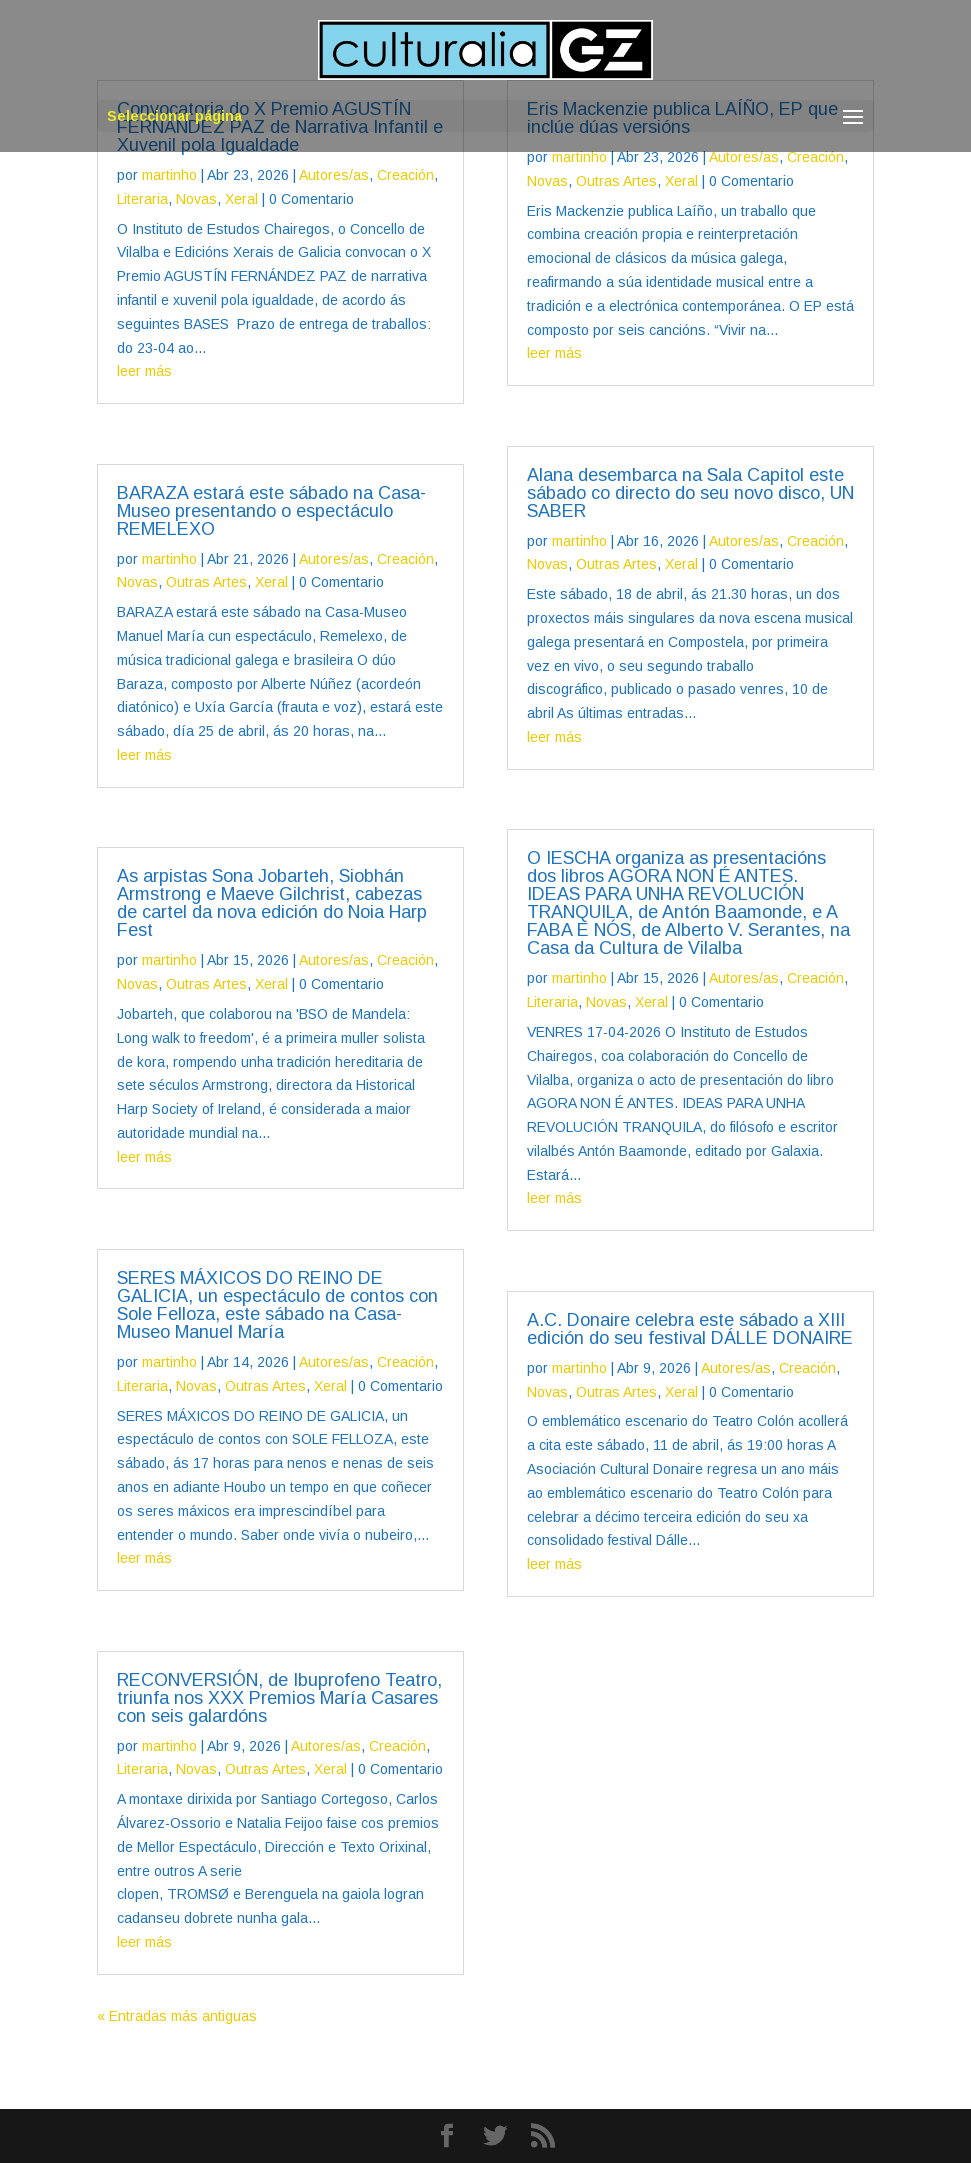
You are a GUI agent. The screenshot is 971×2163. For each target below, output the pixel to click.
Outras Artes (206, 582)
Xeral (241, 199)
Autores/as (334, 175)
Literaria (142, 199)
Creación (405, 175)
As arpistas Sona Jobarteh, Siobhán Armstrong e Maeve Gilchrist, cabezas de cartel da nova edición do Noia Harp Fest (272, 903)
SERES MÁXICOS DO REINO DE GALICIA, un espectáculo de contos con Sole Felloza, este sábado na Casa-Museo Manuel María (277, 1305)
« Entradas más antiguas (177, 2016)
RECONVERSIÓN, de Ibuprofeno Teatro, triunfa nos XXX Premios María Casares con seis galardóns (279, 1698)
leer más (144, 371)
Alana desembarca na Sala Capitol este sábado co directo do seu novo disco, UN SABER (690, 493)
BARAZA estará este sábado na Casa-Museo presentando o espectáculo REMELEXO (271, 511)
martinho (169, 175)
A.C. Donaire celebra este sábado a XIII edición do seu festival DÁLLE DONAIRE (690, 1329)
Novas (196, 199)
